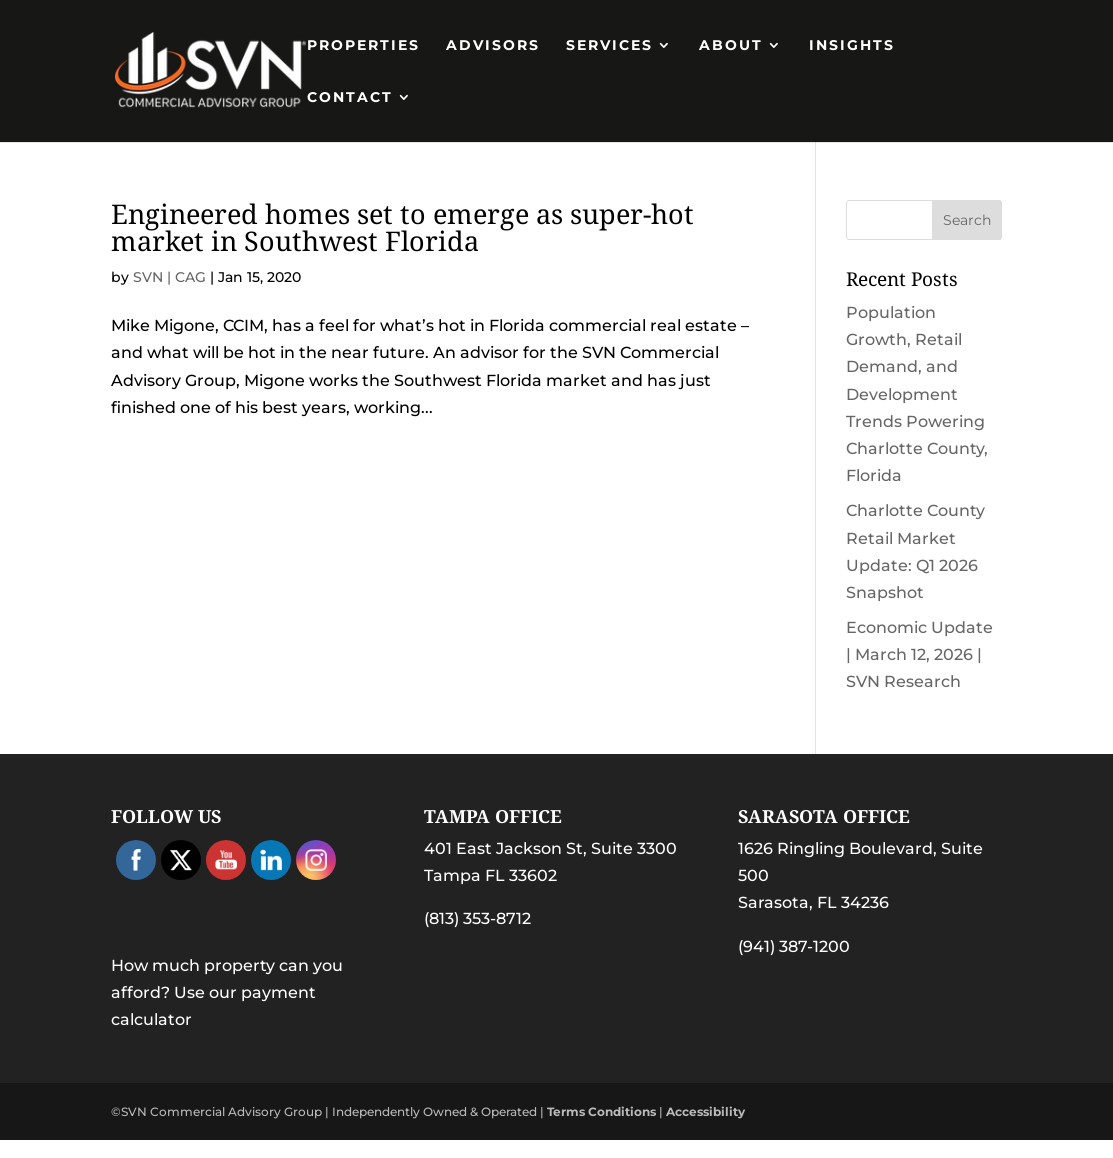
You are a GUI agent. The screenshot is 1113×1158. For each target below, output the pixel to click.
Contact (350, 98)
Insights (852, 46)
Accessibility (705, 1111)
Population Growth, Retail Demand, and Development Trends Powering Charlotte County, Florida (917, 394)
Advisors (493, 46)
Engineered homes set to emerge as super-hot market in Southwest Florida (402, 227)
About (731, 46)
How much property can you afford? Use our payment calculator (227, 992)
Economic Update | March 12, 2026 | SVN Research (919, 654)
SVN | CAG (169, 277)
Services (609, 46)
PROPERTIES (363, 46)
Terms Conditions (601, 1111)
